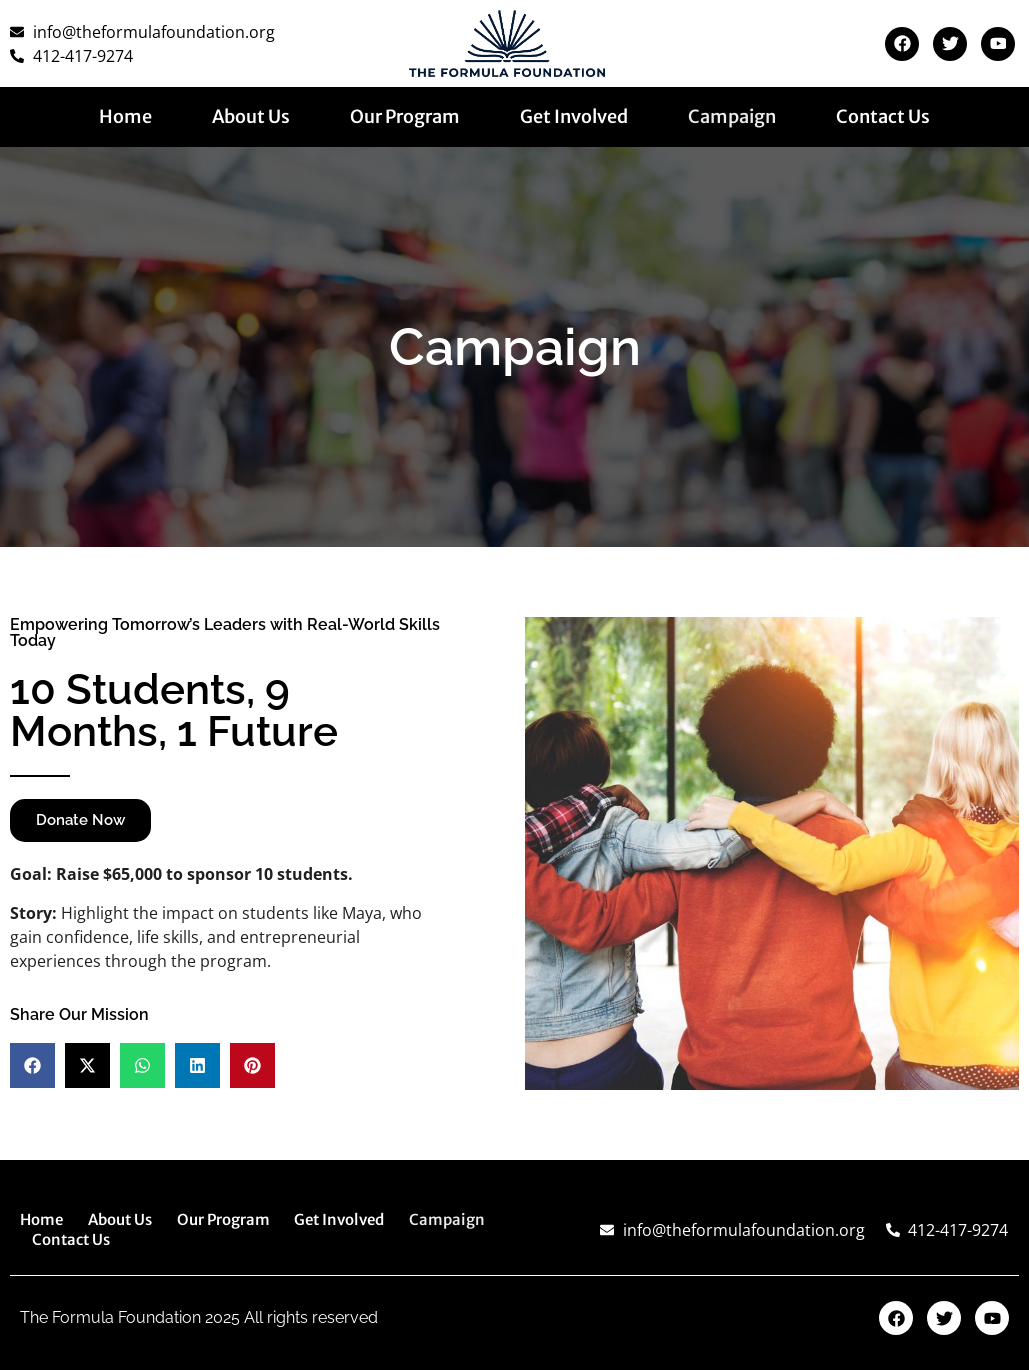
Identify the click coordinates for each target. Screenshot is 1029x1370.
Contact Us (883, 117)
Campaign (732, 117)
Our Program (405, 117)
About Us (251, 117)
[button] (32, 1065)
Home (125, 117)
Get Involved (574, 117)
